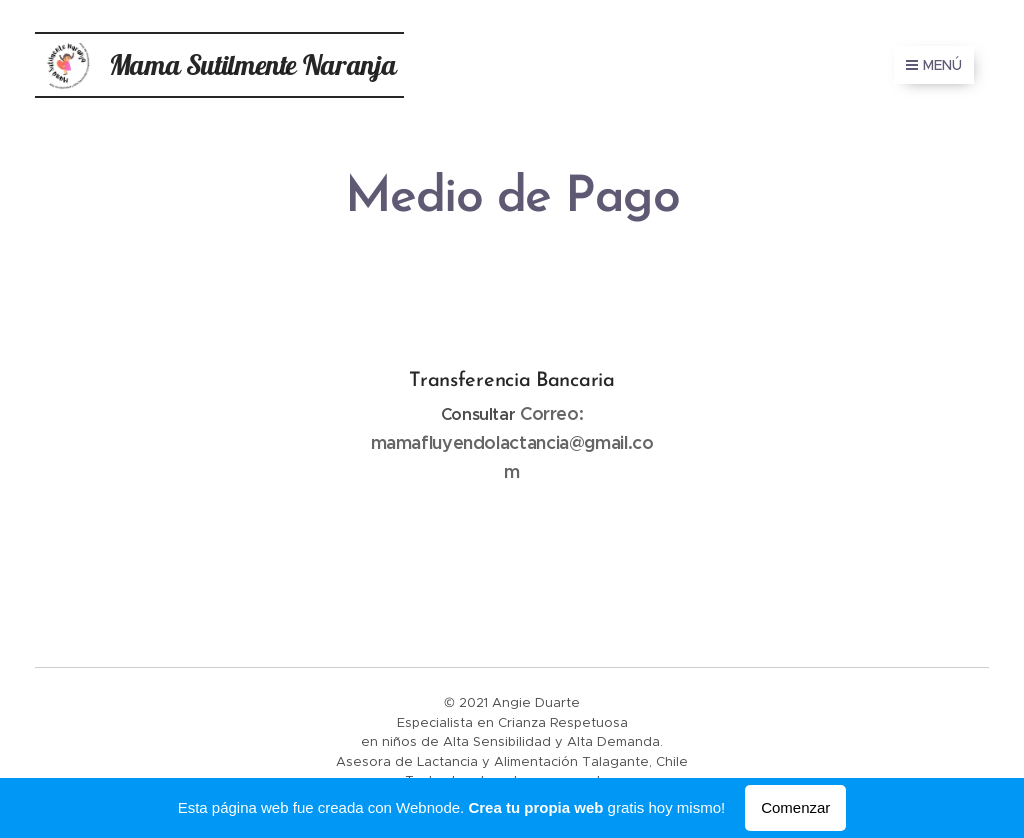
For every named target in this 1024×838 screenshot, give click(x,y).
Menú (934, 65)
